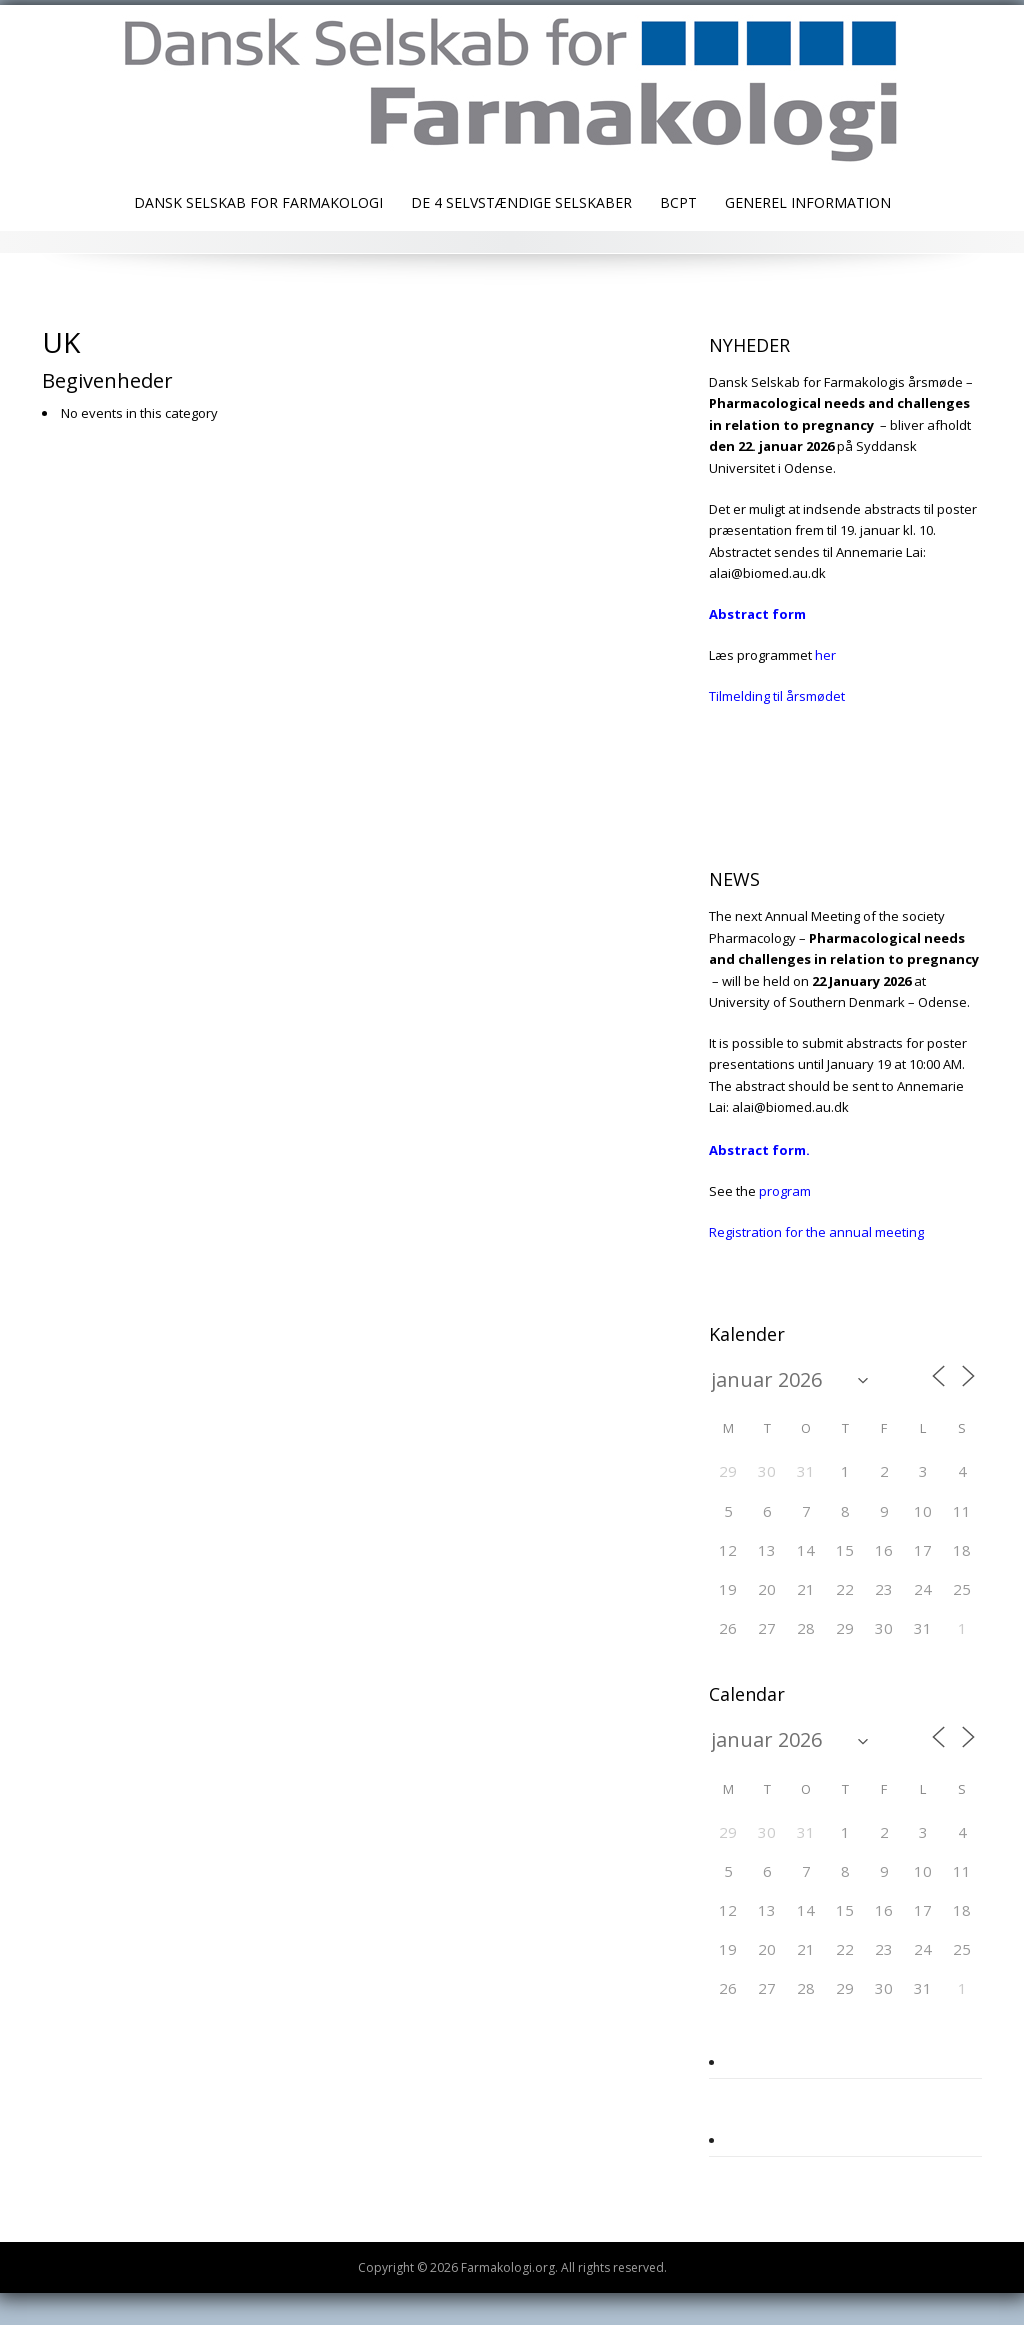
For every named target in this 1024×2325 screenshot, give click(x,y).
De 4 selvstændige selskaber (521, 202)
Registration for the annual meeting (816, 1232)
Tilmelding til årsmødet (777, 696)
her (825, 655)
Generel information (808, 202)
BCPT (678, 202)
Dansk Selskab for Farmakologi (258, 202)
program (785, 1191)
